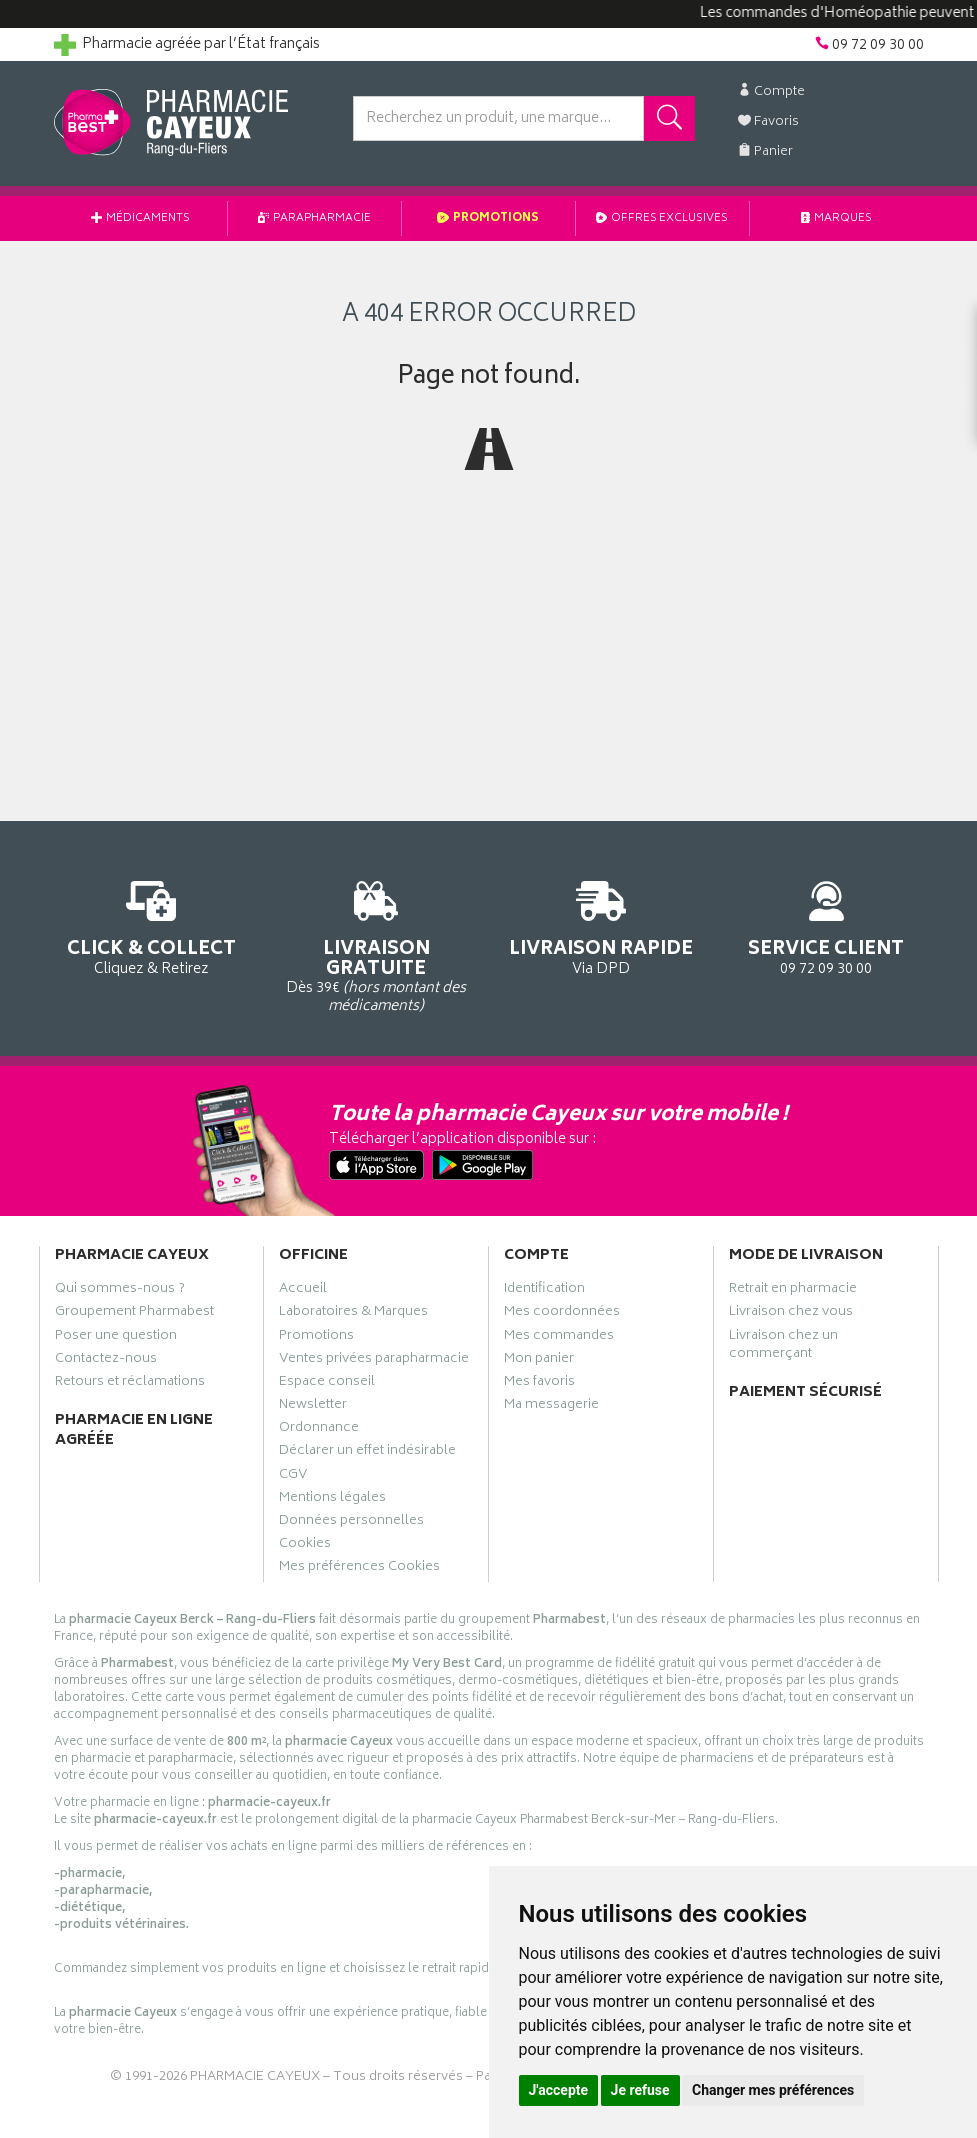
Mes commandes (559, 1338)
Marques (837, 218)
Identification (544, 1291)
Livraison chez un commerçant (783, 1347)
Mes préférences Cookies (359, 1569)
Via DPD (601, 924)
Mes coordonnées (562, 1314)
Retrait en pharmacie (793, 1291)
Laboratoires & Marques (353, 1314)
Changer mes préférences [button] (773, 2090)
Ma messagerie (551, 1407)
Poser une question (116, 1338)
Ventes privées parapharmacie (374, 1361)
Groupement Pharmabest (134, 1314)
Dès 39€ (376, 943)
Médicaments (140, 218)
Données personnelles (351, 1523)
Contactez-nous (106, 1361)
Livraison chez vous (791, 1314)
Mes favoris (539, 1384)
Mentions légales (332, 1500)
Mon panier (539, 1361)
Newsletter (313, 1407)
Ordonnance (319, 1430)
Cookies (305, 1546)
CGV (293, 1477)
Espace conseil (327, 1384)
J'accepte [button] (559, 2090)
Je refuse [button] (640, 2090)
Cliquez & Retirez (151, 924)
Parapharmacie (314, 218)
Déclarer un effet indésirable (367, 1453)
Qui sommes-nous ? (120, 1291)
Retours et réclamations (130, 1384)
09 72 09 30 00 (826, 924)
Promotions (488, 218)
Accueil (303, 1291)
